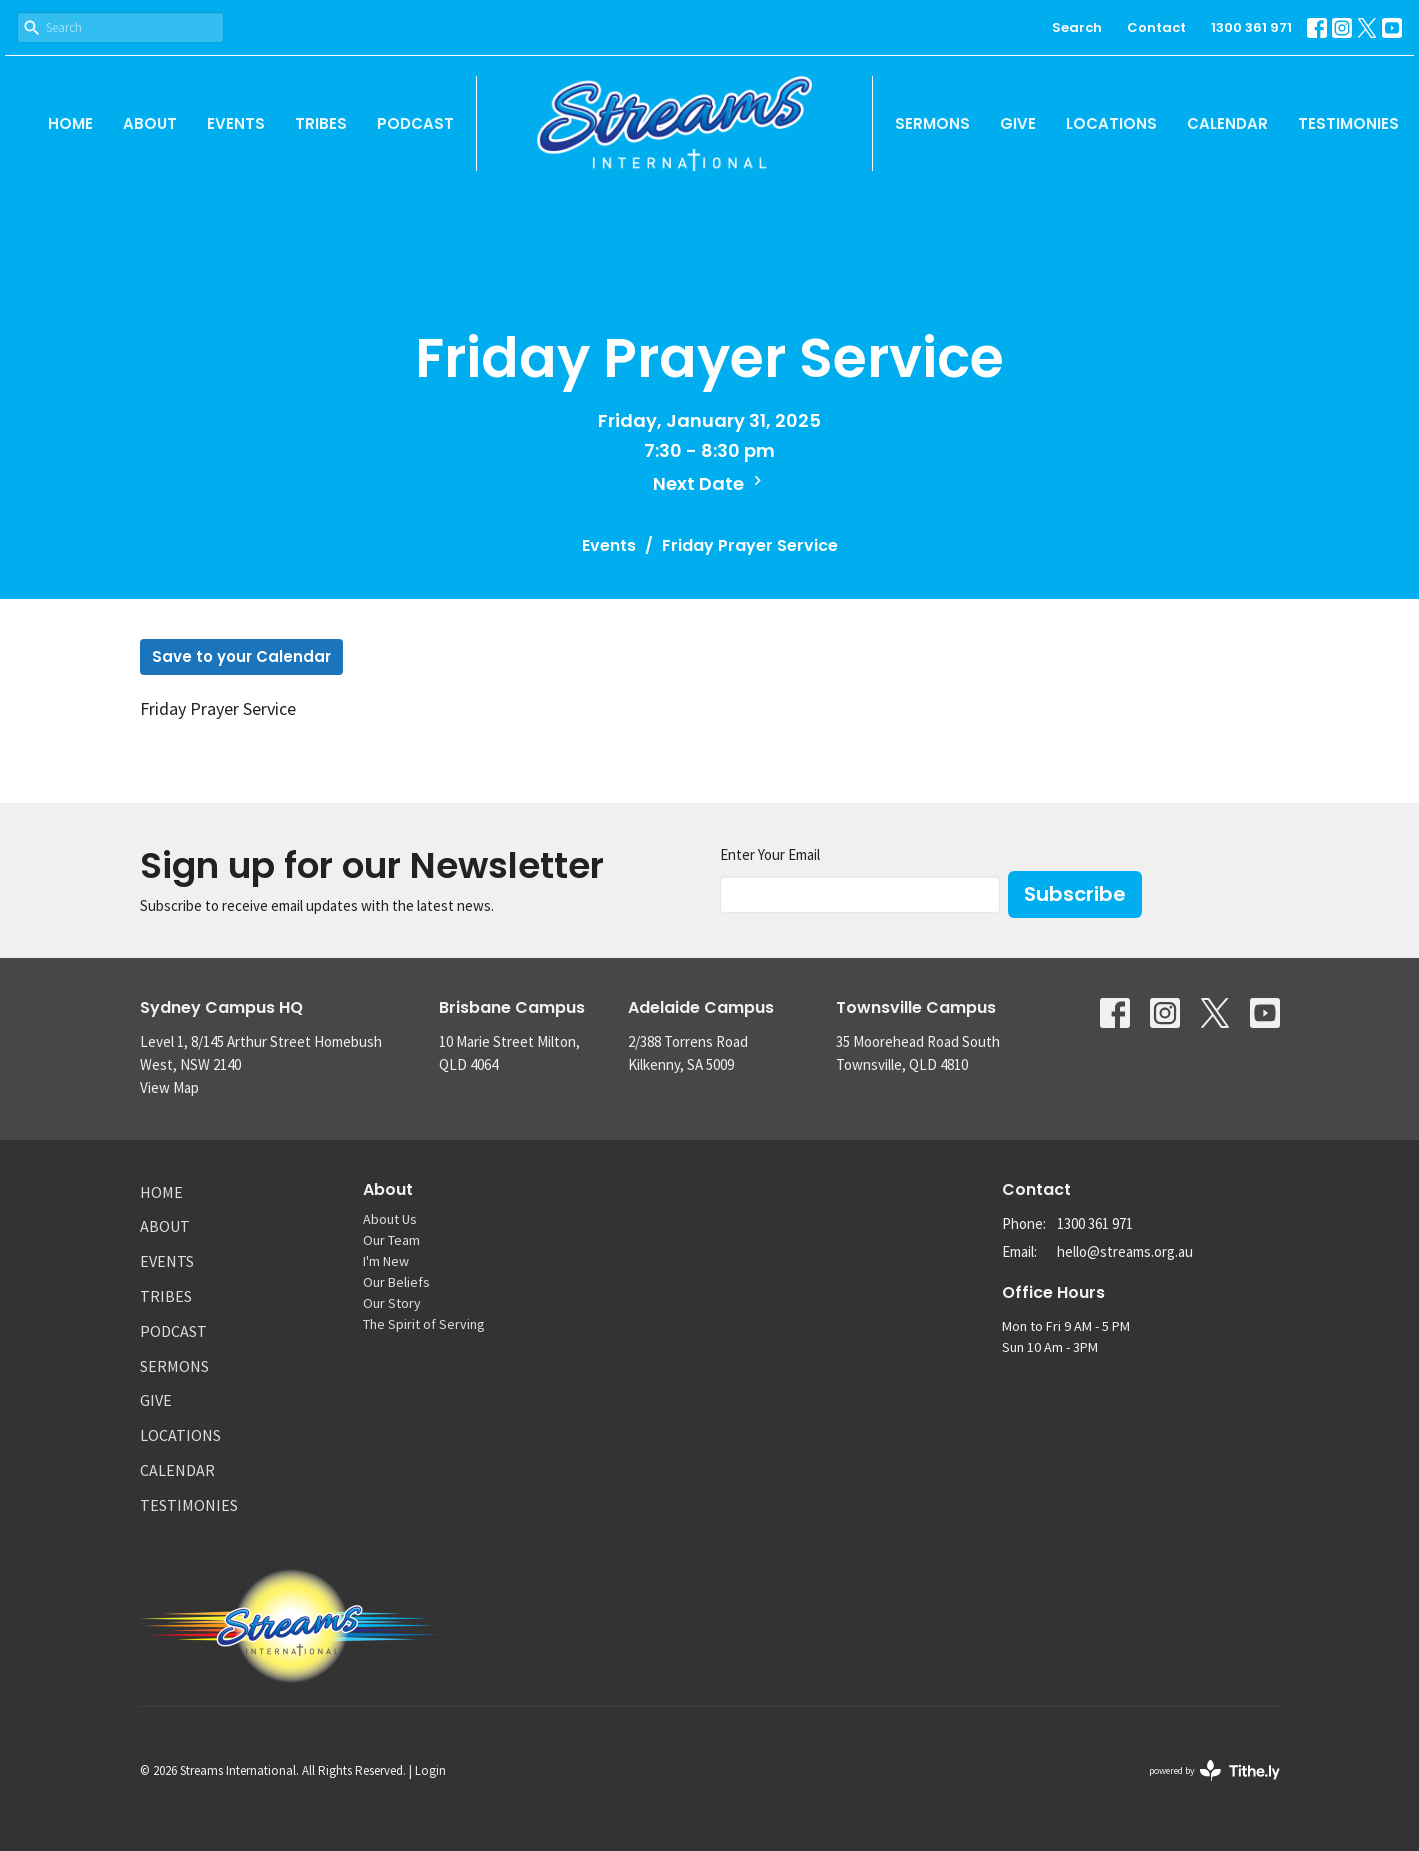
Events (236, 123)
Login (430, 1770)
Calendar (1227, 123)
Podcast (415, 123)
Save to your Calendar (241, 656)
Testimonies (1348, 123)
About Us (390, 1219)
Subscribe (1075, 894)
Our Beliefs (396, 1282)
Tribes (321, 123)
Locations (1111, 123)
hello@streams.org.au (1125, 1251)
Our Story (392, 1303)
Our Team (391, 1240)
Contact (1156, 27)
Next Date (710, 483)
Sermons (932, 123)
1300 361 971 (1251, 27)
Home (70, 123)
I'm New (386, 1261)
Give (1018, 123)
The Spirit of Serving (424, 1324)
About (150, 123)
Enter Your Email (770, 854)
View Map (169, 1087)
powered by (1214, 1770)
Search (1077, 27)
